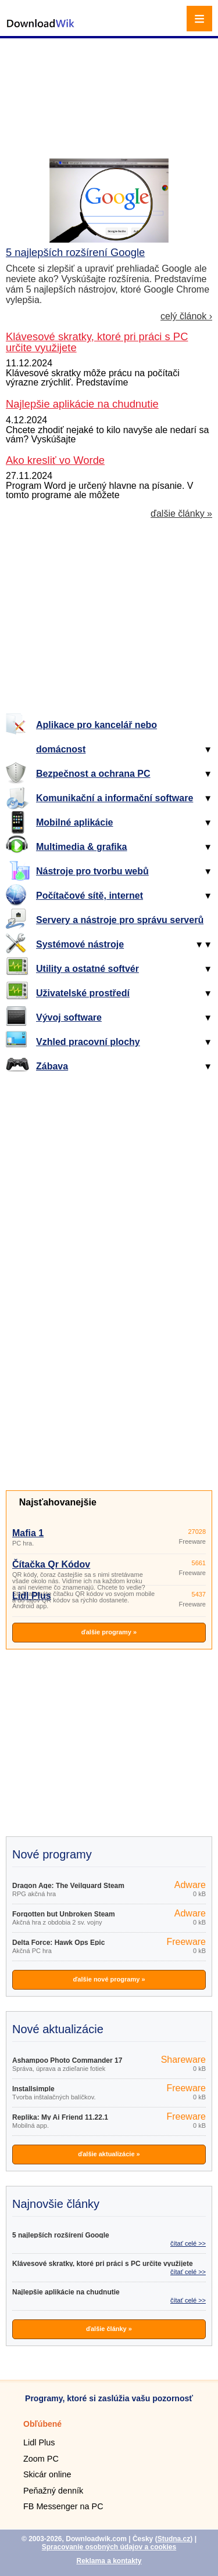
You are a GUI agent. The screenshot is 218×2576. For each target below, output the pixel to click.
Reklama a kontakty (108, 2561)
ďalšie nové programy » (109, 1979)
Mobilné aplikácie (74, 822)
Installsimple (33, 2089)
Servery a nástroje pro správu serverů (119, 920)
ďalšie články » (181, 513)
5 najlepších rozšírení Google (75, 252)
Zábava (52, 1066)
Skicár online (47, 2474)
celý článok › (186, 316)
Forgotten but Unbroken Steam (63, 1914)
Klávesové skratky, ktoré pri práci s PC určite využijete (102, 2264)
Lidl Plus (31, 1596)
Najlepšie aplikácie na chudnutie (66, 2292)
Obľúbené (42, 2424)
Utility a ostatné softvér (87, 969)
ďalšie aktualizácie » (109, 2153)
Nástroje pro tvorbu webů (92, 871)
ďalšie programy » (109, 1632)
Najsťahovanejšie (58, 1502)
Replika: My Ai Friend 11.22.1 (60, 2117)
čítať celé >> (188, 2243)
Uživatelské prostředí (83, 993)
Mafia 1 (28, 1533)
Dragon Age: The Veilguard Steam (68, 1886)
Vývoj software (69, 1017)
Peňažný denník (53, 2490)
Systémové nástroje (80, 944)
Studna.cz (174, 2539)
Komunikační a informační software (114, 798)
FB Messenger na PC (63, 2506)
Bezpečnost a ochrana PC (93, 774)
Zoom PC (41, 2458)
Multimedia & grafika (81, 847)
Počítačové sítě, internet (89, 895)
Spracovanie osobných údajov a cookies (109, 2547)
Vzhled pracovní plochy (88, 1042)
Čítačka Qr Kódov (51, 1564)
